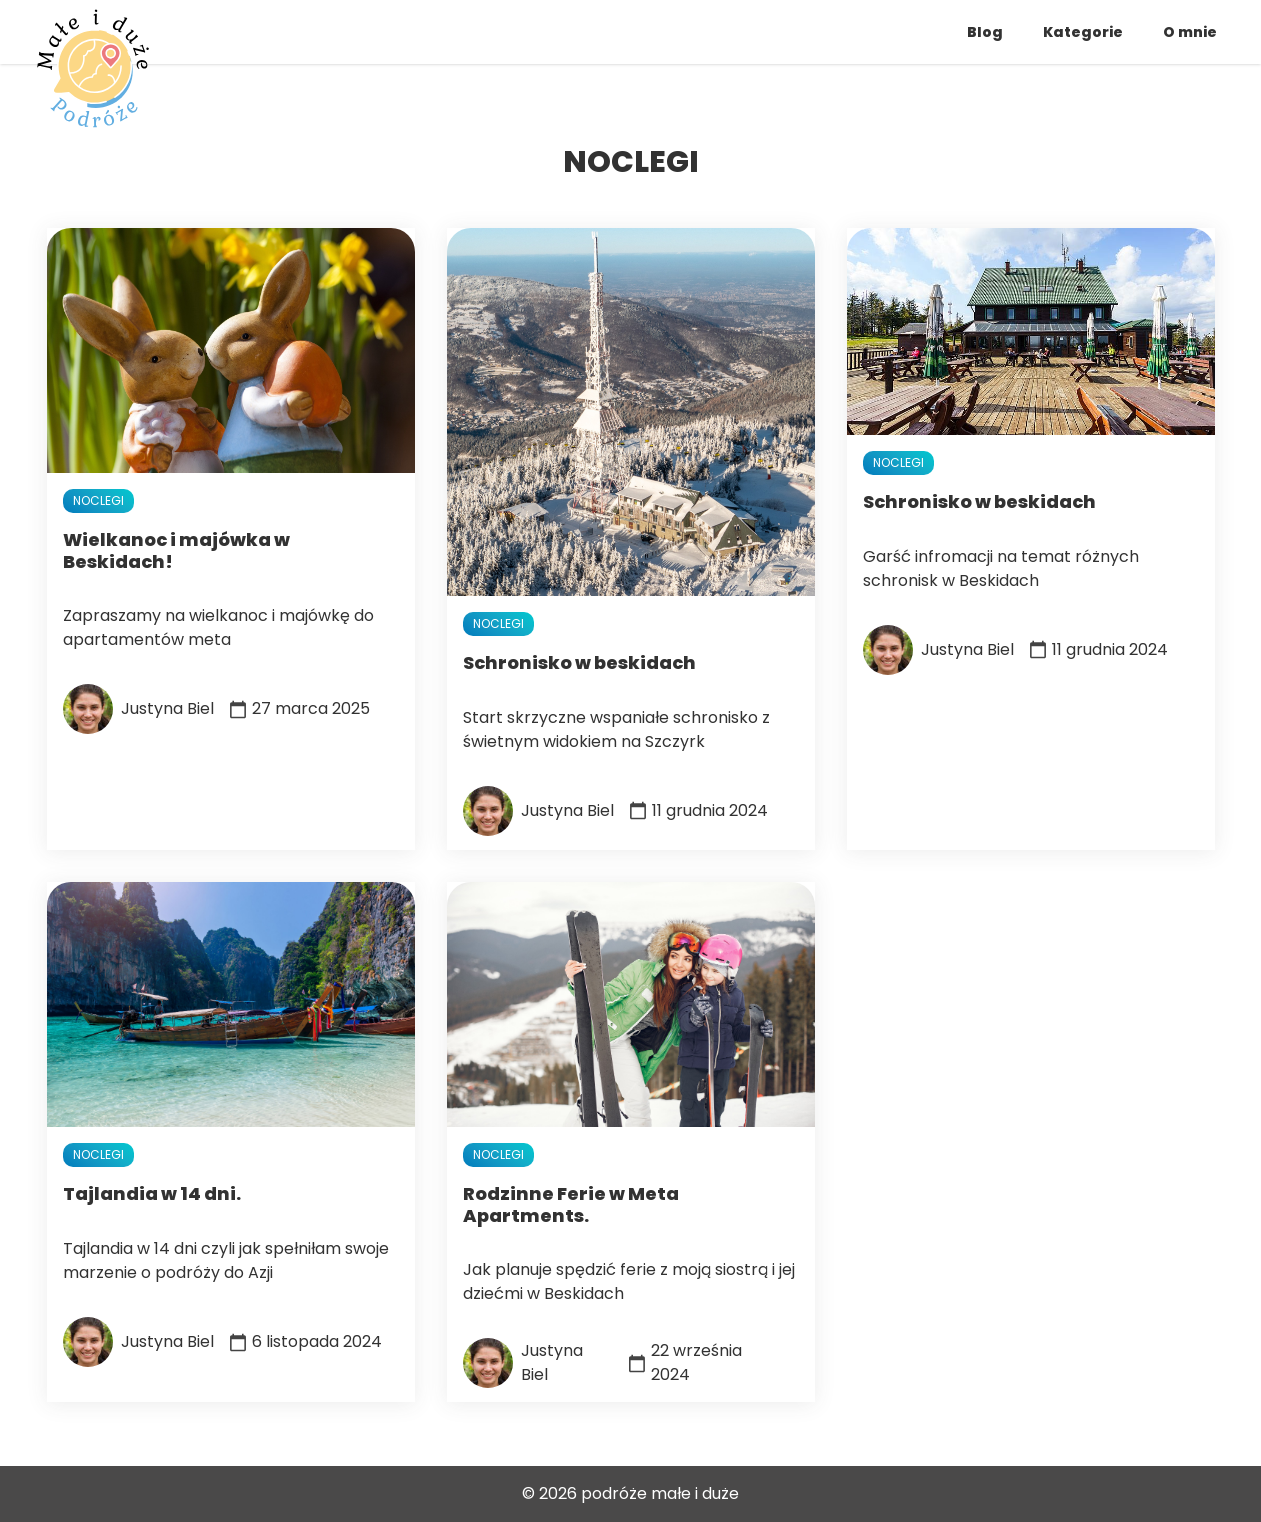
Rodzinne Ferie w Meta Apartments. (571, 1204)
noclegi (98, 500)
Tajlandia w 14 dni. (152, 1193)
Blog (985, 32)
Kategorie (1083, 32)
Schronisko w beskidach (579, 662)
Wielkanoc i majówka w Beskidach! (176, 550)
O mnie (1190, 32)
